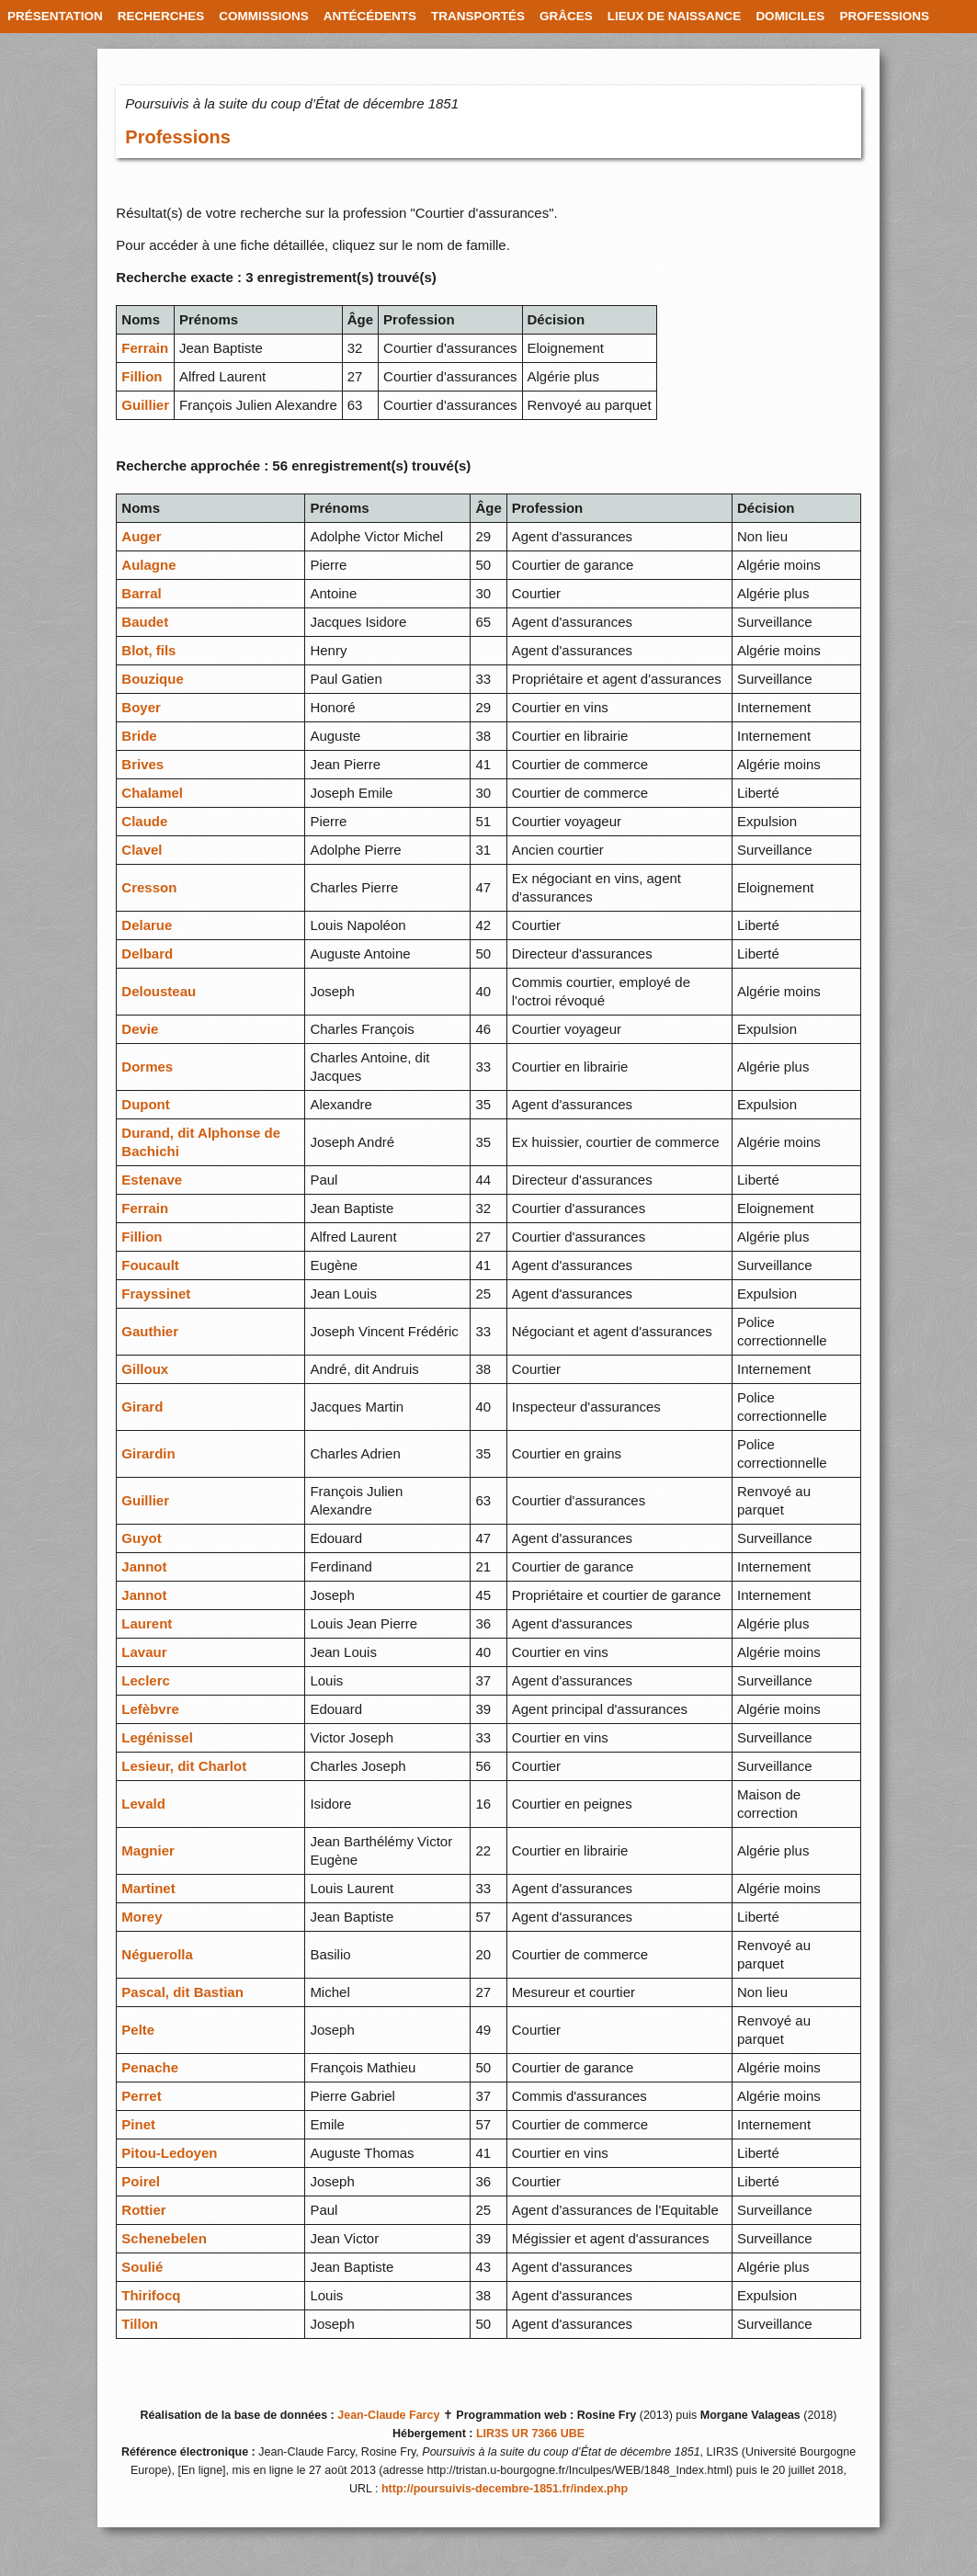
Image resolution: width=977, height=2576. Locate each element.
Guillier (145, 405)
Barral (141, 593)
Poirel (140, 2181)
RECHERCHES (161, 16)
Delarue (146, 925)
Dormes (147, 1066)
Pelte (137, 2029)
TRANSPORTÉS (478, 16)
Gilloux (144, 1369)
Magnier (148, 1850)
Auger (141, 536)
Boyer (141, 707)
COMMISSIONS (264, 16)
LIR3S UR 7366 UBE (530, 2433)
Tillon (139, 2324)
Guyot (141, 1538)
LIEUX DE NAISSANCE (675, 16)
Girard (142, 1406)
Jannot (143, 1566)
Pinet (138, 2124)
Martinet (148, 1888)
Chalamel (152, 792)
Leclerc (145, 1680)
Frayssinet (155, 1293)
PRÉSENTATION (55, 16)
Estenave (151, 1179)
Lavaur (143, 1652)
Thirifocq (150, 2295)
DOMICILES (789, 16)
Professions (177, 137)
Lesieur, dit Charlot (183, 1766)
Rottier (143, 2210)
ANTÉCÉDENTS (370, 16)
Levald (143, 1803)
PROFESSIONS (884, 16)
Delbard (147, 953)
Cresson (148, 887)
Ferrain (144, 348)
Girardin (148, 1453)
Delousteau (158, 991)
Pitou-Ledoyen (169, 2153)
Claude (144, 821)
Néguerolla (157, 1954)
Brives (142, 764)
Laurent (146, 1623)
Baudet (144, 622)
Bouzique (152, 679)
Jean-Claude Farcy (388, 2415)
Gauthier (149, 1331)
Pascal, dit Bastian (182, 1992)
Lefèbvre (150, 1709)
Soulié (142, 2267)
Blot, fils (148, 650)
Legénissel (157, 1737)
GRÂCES (566, 16)
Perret (141, 2096)
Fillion (141, 376)
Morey (141, 1916)
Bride (138, 735)
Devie (139, 1029)
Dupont (145, 1104)
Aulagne (148, 565)
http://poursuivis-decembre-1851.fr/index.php (504, 2488)
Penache (149, 2067)
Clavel (141, 849)
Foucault (150, 1265)
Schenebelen (164, 2238)
